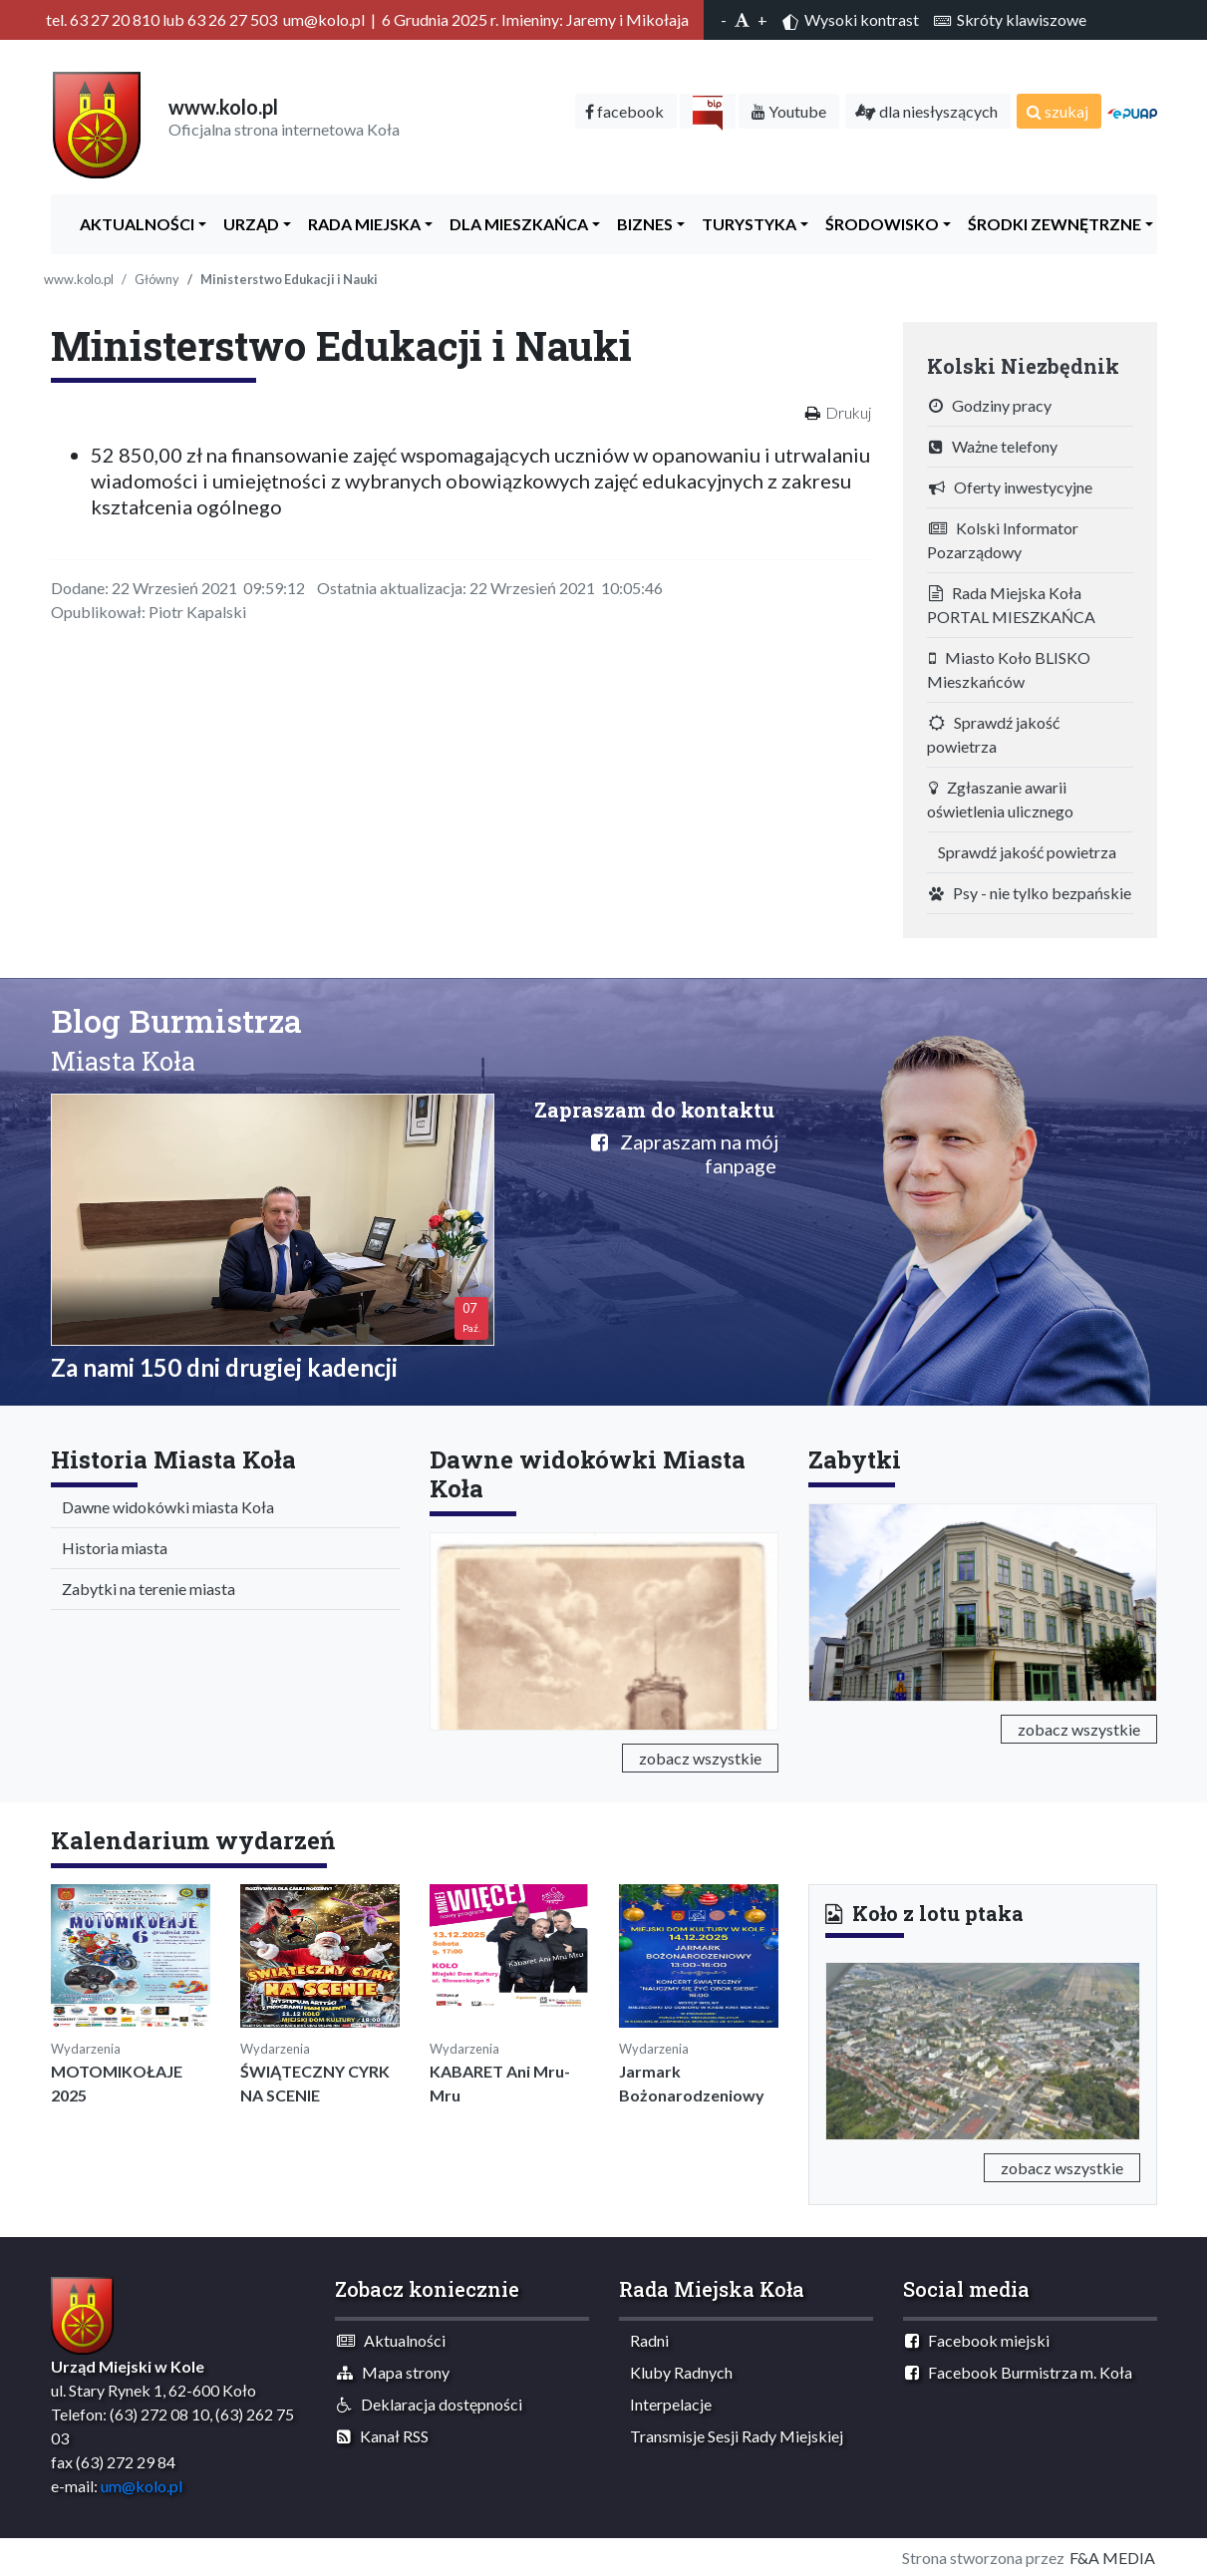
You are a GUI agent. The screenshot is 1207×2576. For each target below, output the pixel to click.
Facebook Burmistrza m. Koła (1018, 2372)
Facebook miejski (977, 2340)
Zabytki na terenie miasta (144, 1588)
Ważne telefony (993, 446)
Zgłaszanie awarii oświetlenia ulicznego (1000, 799)
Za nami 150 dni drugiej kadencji (224, 1367)
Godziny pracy (990, 405)
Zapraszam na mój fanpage (684, 1153)
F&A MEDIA (1112, 2557)
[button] (848, 2047)
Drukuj (848, 412)
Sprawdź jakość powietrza (993, 734)
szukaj (1057, 111)
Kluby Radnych (677, 2372)
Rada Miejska (360, 223)
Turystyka (744, 223)
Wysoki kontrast (850, 20)
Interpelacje (666, 2404)
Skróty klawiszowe (1010, 19)
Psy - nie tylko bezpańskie (1030, 892)
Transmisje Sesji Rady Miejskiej (732, 2435)
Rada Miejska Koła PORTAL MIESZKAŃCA (1011, 604)
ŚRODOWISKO (877, 223)
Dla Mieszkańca (514, 223)
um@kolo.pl (141, 2485)
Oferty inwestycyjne (1010, 487)
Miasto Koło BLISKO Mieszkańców (1008, 669)
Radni (645, 2340)
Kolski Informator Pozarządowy (1002, 539)
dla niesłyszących (926, 111)
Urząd (246, 223)
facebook (624, 111)
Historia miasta (110, 1547)
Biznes (640, 223)
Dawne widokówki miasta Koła (163, 1506)
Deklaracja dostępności (429, 2404)
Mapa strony (393, 2372)
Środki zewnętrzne (1050, 223)
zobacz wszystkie (700, 1758)
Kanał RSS (383, 2435)
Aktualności (132, 223)
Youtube (789, 111)
